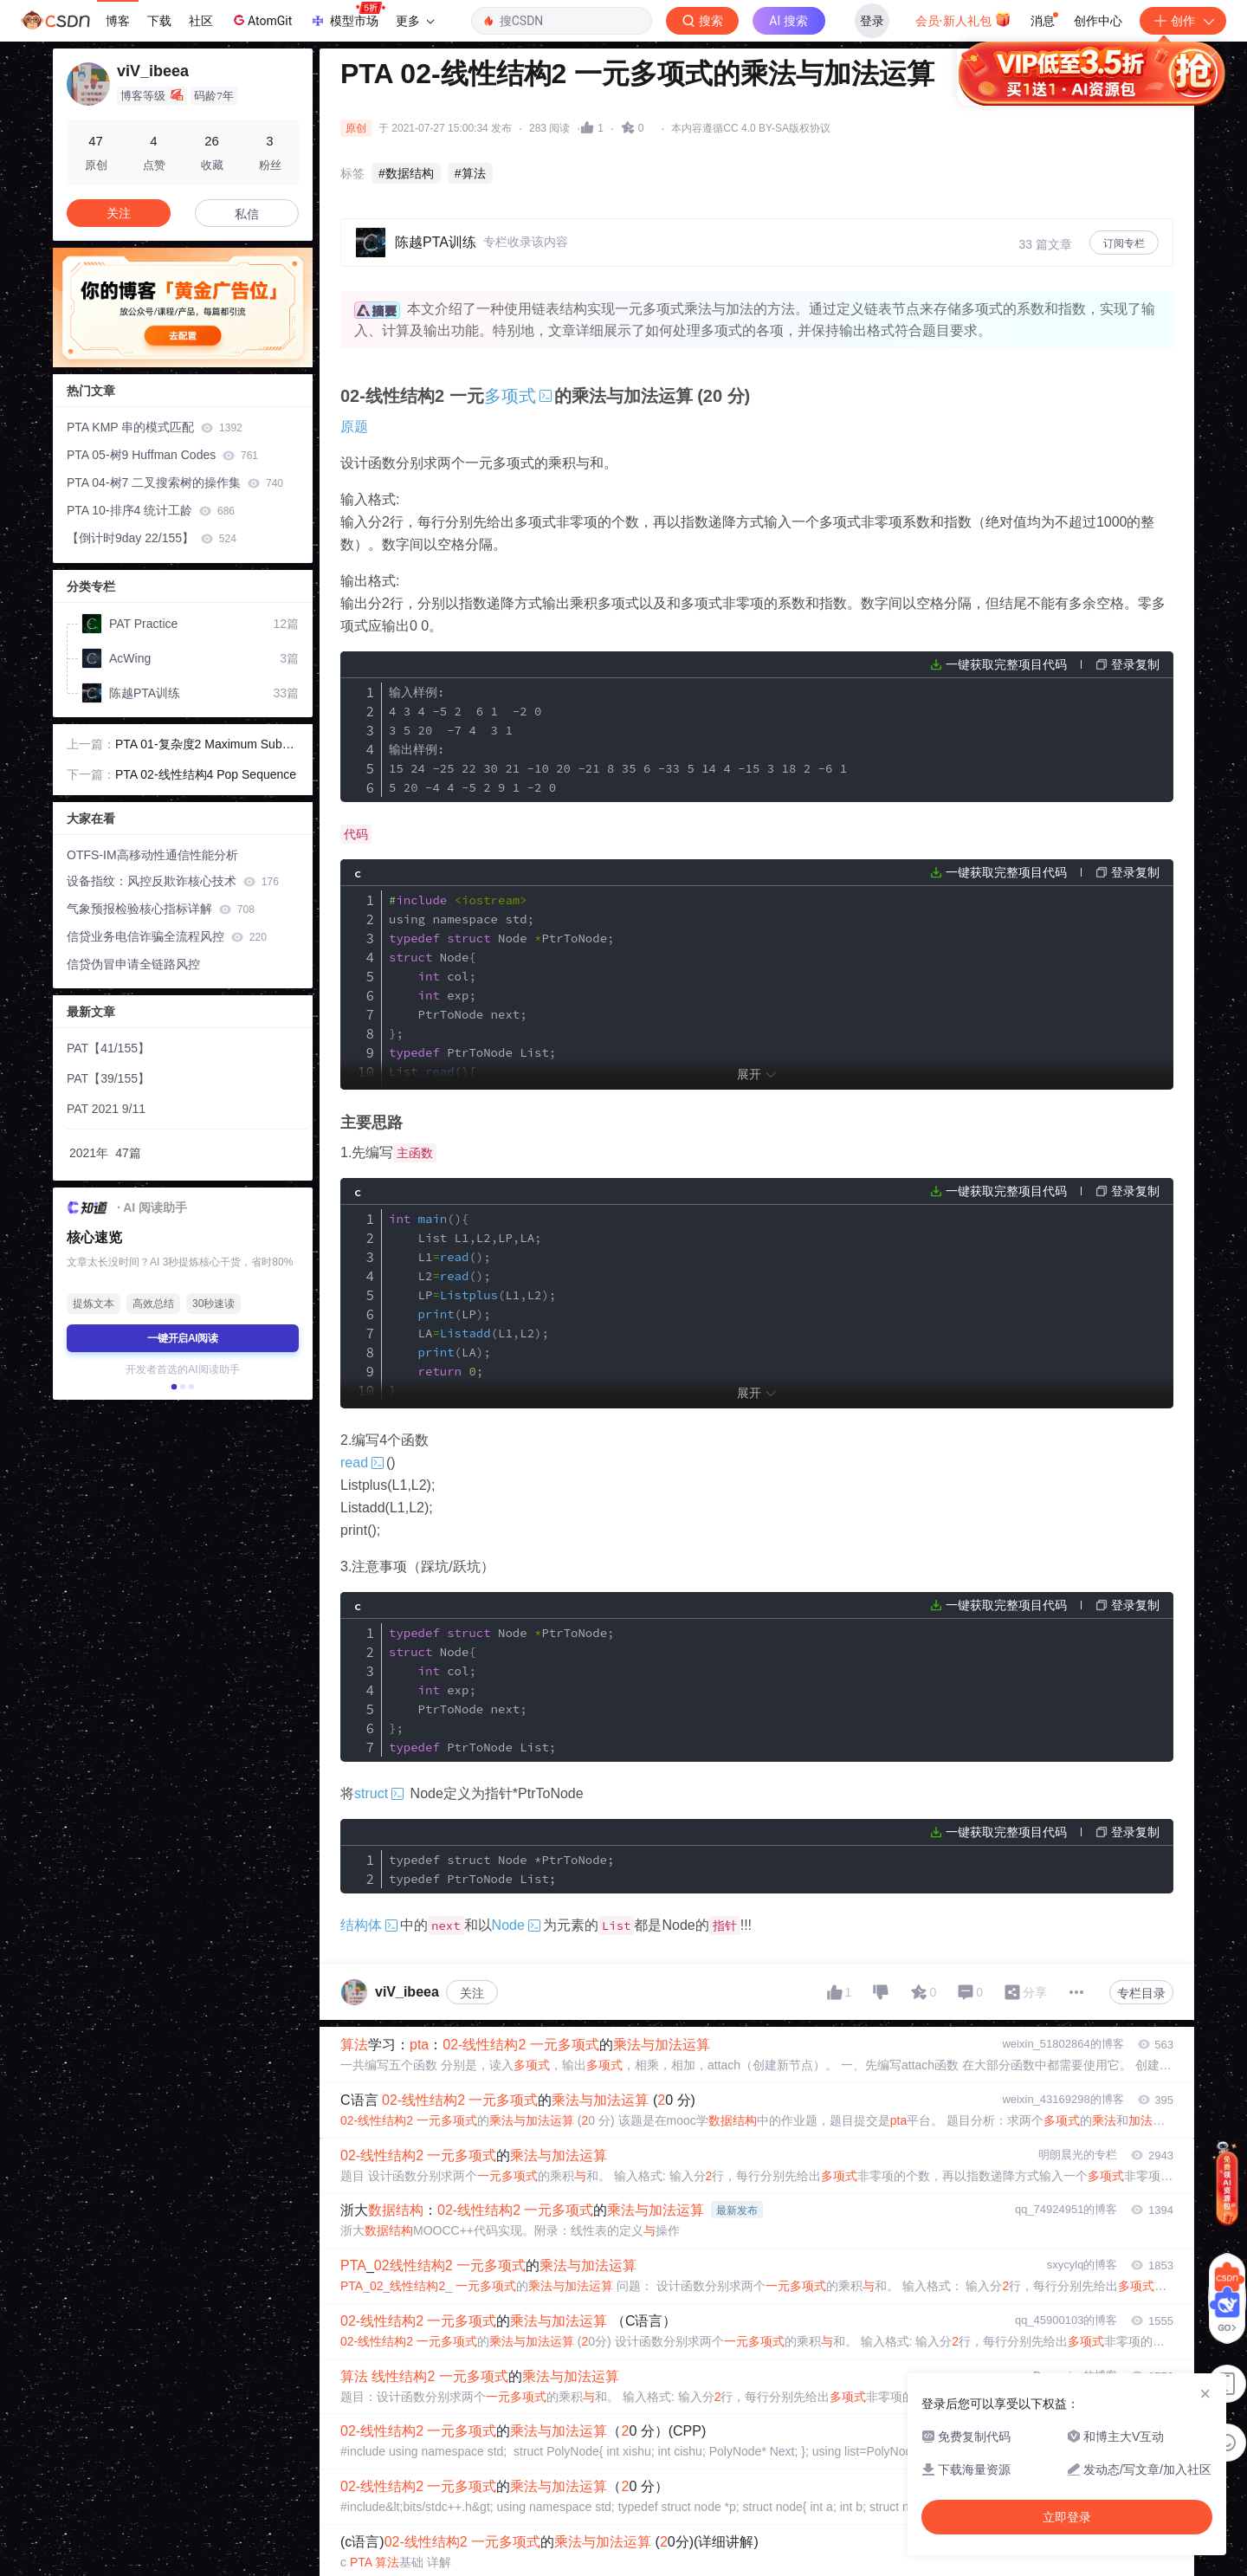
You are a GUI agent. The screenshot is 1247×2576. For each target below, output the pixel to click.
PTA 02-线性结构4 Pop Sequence (205, 774)
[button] (174, 1386)
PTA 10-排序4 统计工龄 (151, 510)
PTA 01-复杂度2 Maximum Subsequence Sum (204, 745)
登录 (872, 21)
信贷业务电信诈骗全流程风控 (167, 936)
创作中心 (1098, 21)
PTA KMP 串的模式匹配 (154, 427)
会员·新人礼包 (963, 19)
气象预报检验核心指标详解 (161, 909)
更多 (415, 21)
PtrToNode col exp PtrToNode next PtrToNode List (501, 1690)
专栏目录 (1141, 1993)
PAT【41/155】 (108, 1048)
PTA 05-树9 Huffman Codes (162, 455)
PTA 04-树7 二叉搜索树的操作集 (175, 482)
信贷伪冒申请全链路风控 (133, 964)
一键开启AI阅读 (182, 1338)
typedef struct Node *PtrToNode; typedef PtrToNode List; (501, 1869)
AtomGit (261, 20)
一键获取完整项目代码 (1006, 664)
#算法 (470, 173)
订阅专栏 (1124, 243)
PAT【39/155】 (108, 1078)
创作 (1183, 21)
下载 (159, 21)
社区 (201, 21)
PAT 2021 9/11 (106, 1109)
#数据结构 (406, 173)
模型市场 (347, 15)
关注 (472, 1993)
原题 (354, 426)
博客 (118, 21)
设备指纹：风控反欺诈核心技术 (173, 881)
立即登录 (744, 164)
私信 (247, 214)
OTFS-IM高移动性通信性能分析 (152, 855)
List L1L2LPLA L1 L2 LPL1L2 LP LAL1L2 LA (472, 1304)
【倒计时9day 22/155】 (151, 538)
